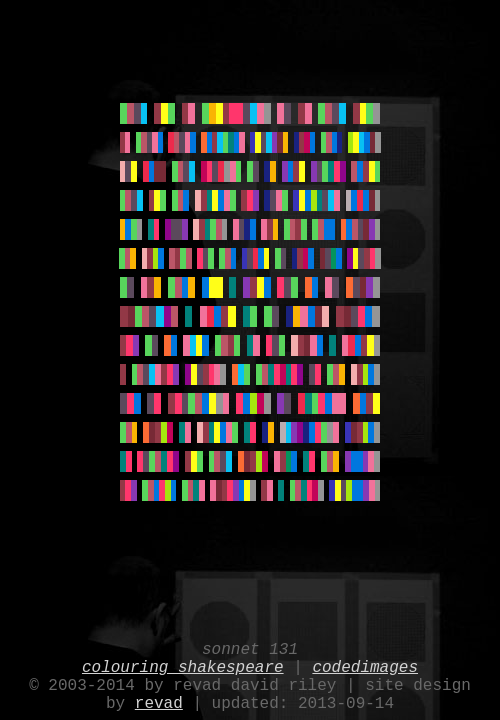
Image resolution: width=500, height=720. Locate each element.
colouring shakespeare (183, 658)
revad (159, 702)
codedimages (365, 658)
